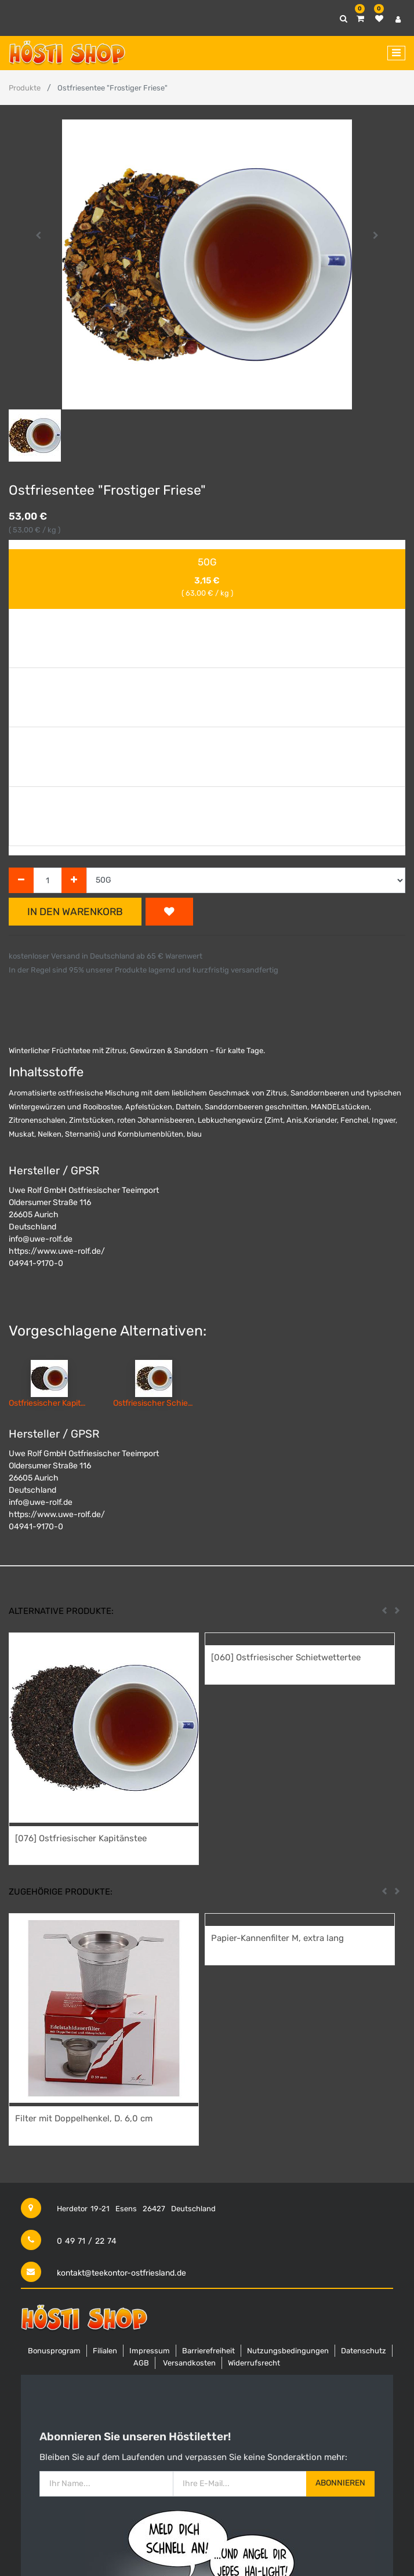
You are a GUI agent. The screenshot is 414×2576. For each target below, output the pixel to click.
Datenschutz (363, 2350)
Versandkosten (189, 2363)
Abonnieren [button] (340, 2483)
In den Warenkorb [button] (75, 911)
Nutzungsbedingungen (288, 2350)
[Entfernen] (21, 881)
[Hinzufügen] (73, 881)
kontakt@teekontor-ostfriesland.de (121, 2273)
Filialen (105, 2350)
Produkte (25, 88)
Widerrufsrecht (254, 2363)
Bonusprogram (54, 2350)
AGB (141, 2363)
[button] (38, 235)
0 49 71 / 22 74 (87, 2241)
